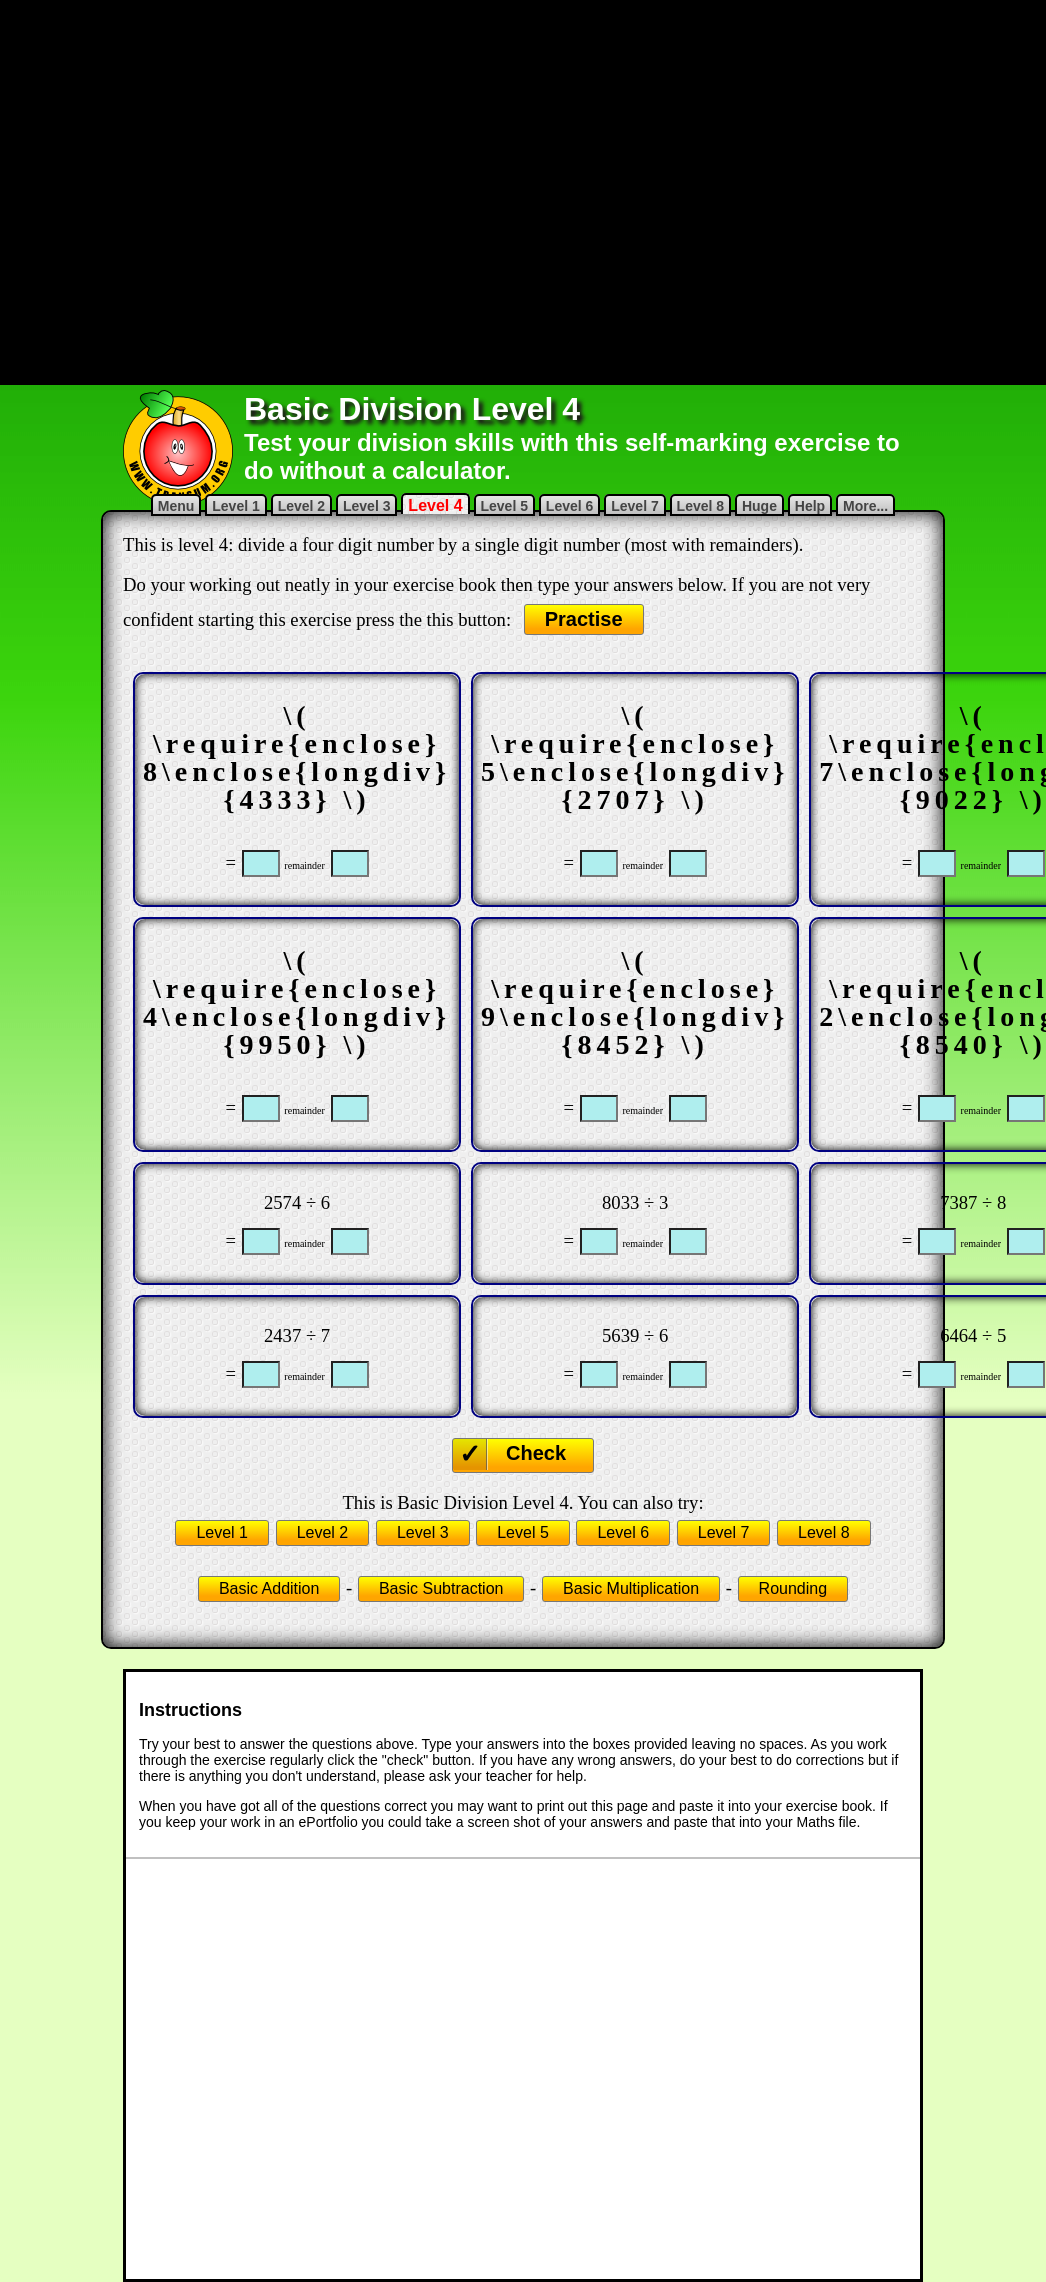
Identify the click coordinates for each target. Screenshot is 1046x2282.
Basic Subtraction (441, 1588)
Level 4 (435, 505)
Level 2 (301, 506)
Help (810, 506)
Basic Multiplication (631, 1588)
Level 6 (569, 506)
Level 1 (235, 506)
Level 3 (366, 506)
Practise (584, 619)
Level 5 (504, 506)
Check (536, 1453)
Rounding (793, 1588)
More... (865, 506)
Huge (759, 506)
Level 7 (634, 506)
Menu (176, 506)
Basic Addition (269, 1588)
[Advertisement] (343, 190)
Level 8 (700, 506)
